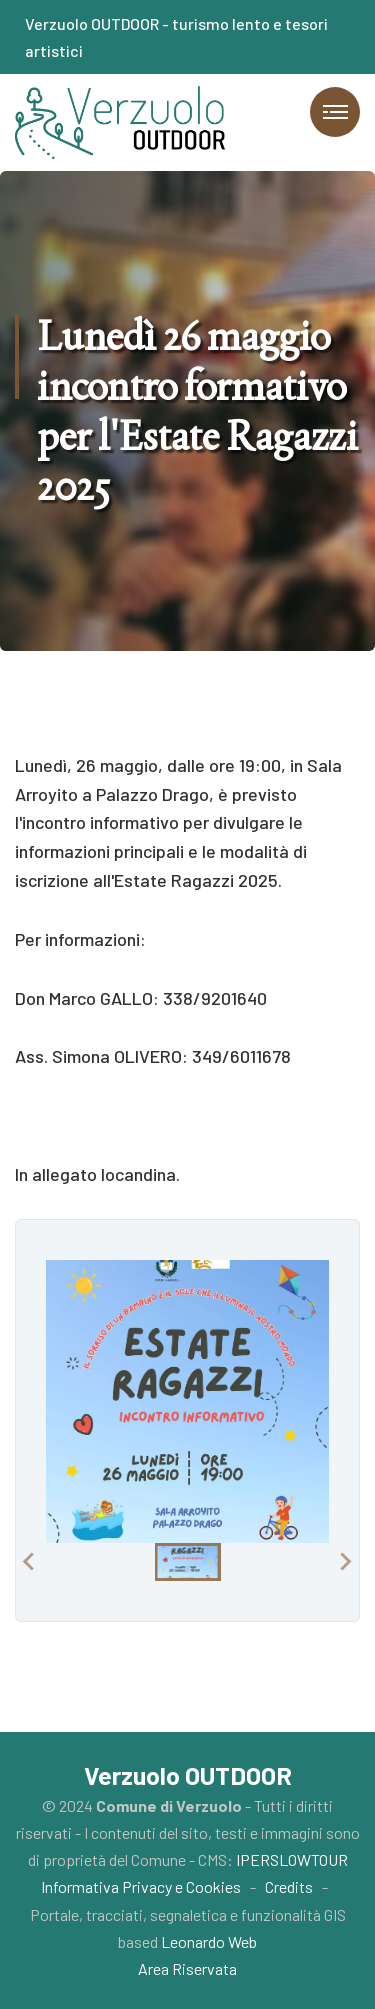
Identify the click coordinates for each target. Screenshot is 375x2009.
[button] (188, 1562)
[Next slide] (345, 1562)
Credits (289, 1886)
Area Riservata (187, 1968)
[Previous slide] (30, 1562)
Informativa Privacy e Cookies (141, 1886)
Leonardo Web (209, 1941)
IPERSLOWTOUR (292, 1859)
